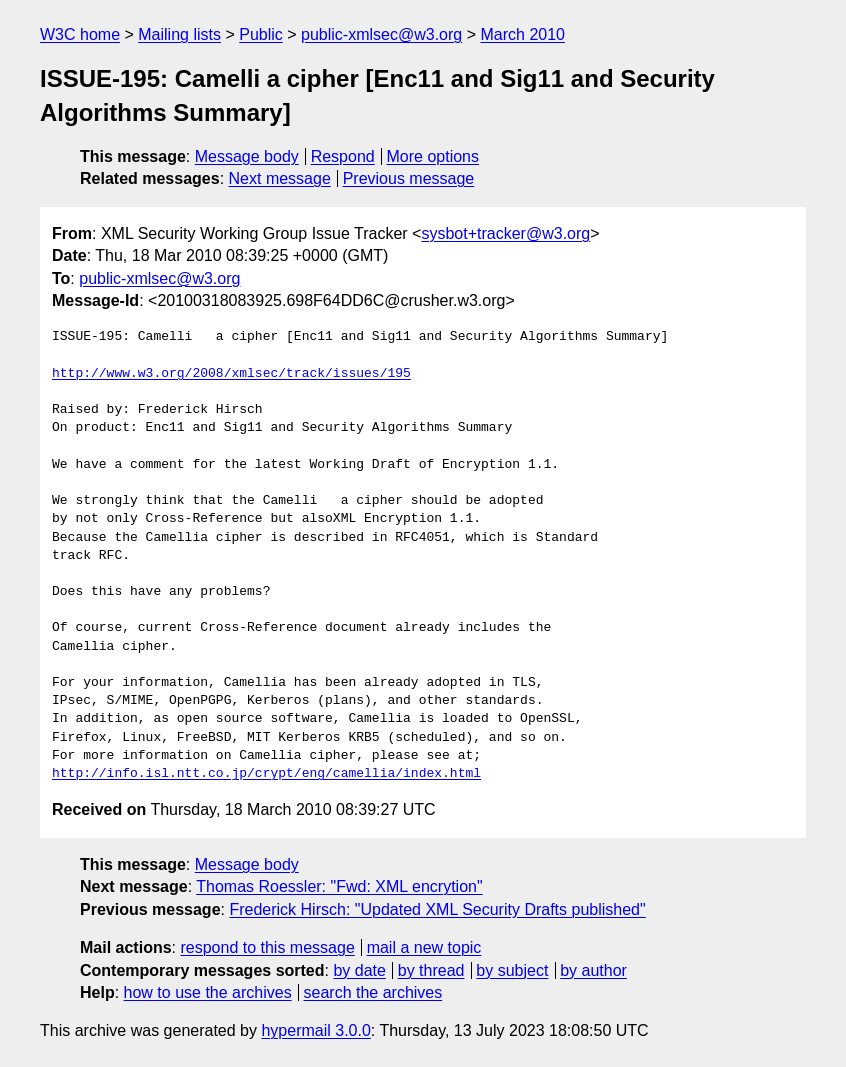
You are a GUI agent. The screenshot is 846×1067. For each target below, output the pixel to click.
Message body (247, 156)
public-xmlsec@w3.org (381, 34)
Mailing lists (179, 34)
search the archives (373, 992)
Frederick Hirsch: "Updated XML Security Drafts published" (437, 909)
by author (593, 970)
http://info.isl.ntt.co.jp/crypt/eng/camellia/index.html (266, 774)
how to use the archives (208, 992)
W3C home (80, 34)
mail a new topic (424, 947)
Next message (280, 178)
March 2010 (522, 34)
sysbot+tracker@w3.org (505, 233)
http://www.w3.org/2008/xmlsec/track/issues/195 (231, 374)
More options (433, 156)
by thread (431, 970)
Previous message (409, 178)
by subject (512, 970)
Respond (343, 156)
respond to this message (267, 947)
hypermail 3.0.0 (315, 1030)
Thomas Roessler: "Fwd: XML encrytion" (339, 886)
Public (261, 34)
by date (359, 970)
